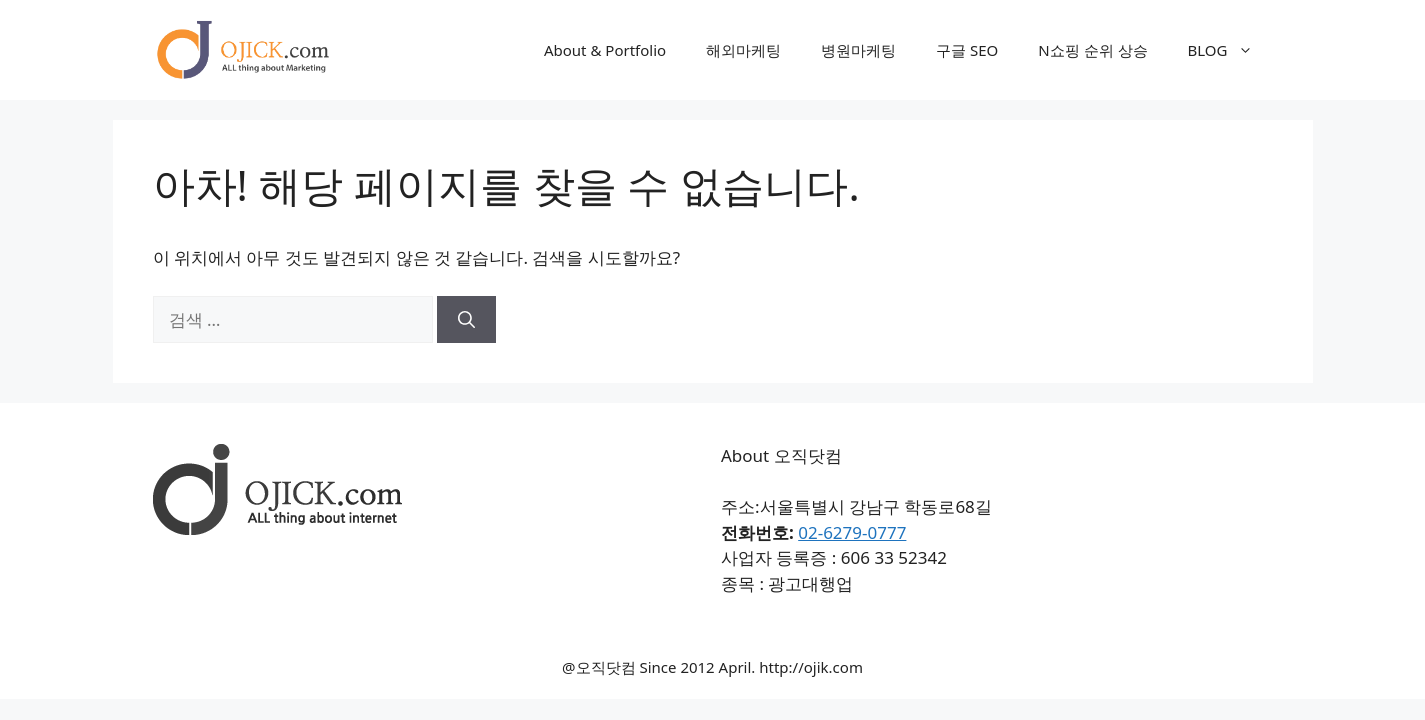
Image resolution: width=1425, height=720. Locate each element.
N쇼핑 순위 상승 (1092, 50)
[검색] (466, 320)
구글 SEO (967, 50)
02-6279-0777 (852, 532)
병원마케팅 (858, 50)
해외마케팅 (743, 50)
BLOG (1230, 50)
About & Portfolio (605, 50)
